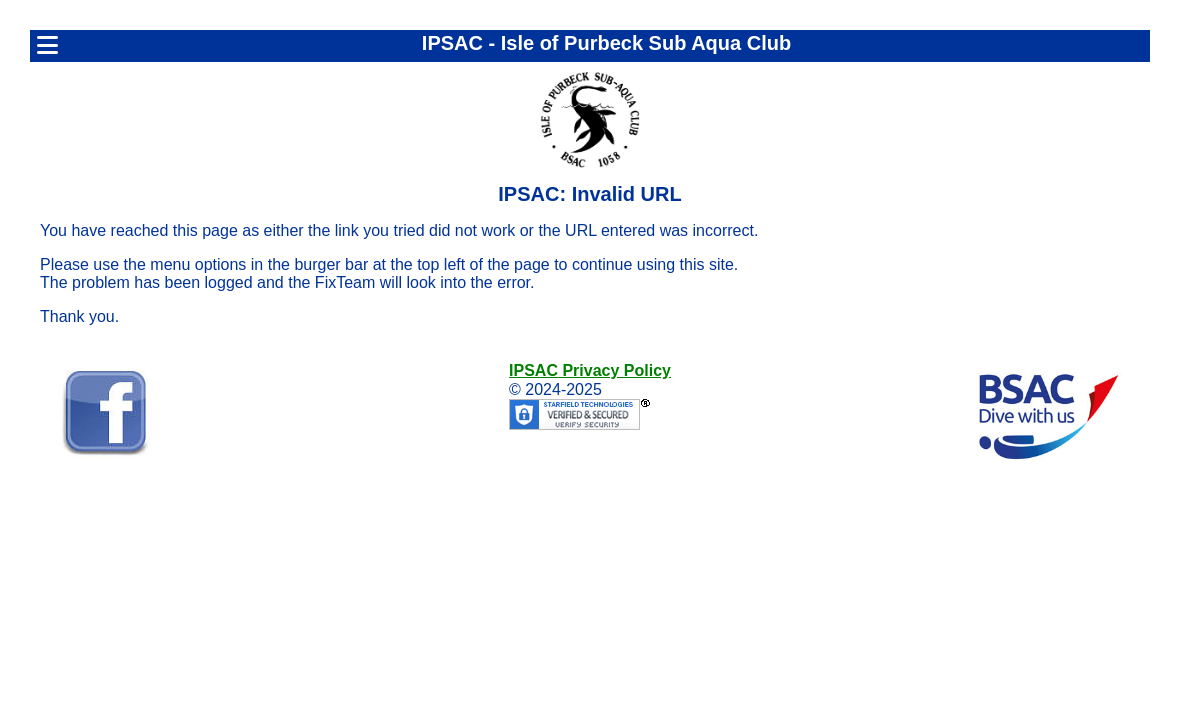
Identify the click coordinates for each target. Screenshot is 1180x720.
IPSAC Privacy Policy (590, 370)
